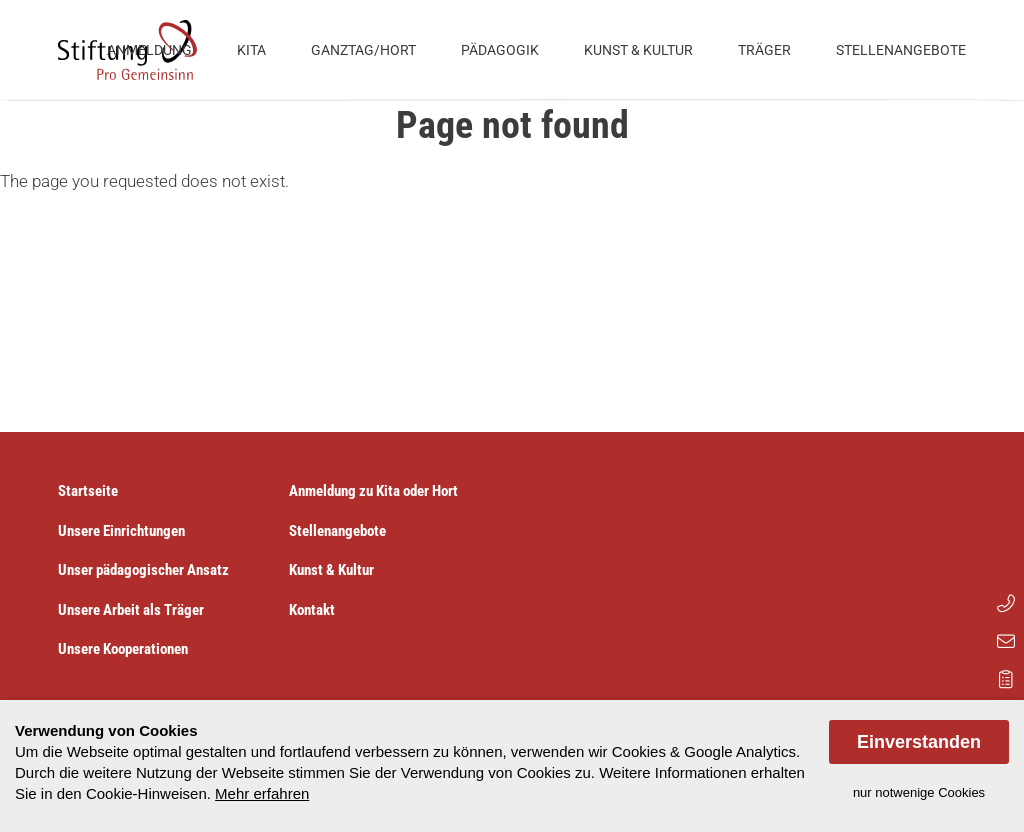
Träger (764, 50)
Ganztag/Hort (363, 50)
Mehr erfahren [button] (262, 793)
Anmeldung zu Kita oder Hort (373, 491)
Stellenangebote (901, 50)
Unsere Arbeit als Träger (131, 610)
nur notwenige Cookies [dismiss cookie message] (919, 792)
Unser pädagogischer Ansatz (143, 570)
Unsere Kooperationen (123, 649)
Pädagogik (500, 50)
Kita (251, 50)
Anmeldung (149, 50)
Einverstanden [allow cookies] (919, 742)
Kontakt (312, 610)
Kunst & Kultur (638, 50)
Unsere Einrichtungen (121, 531)
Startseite (88, 491)
